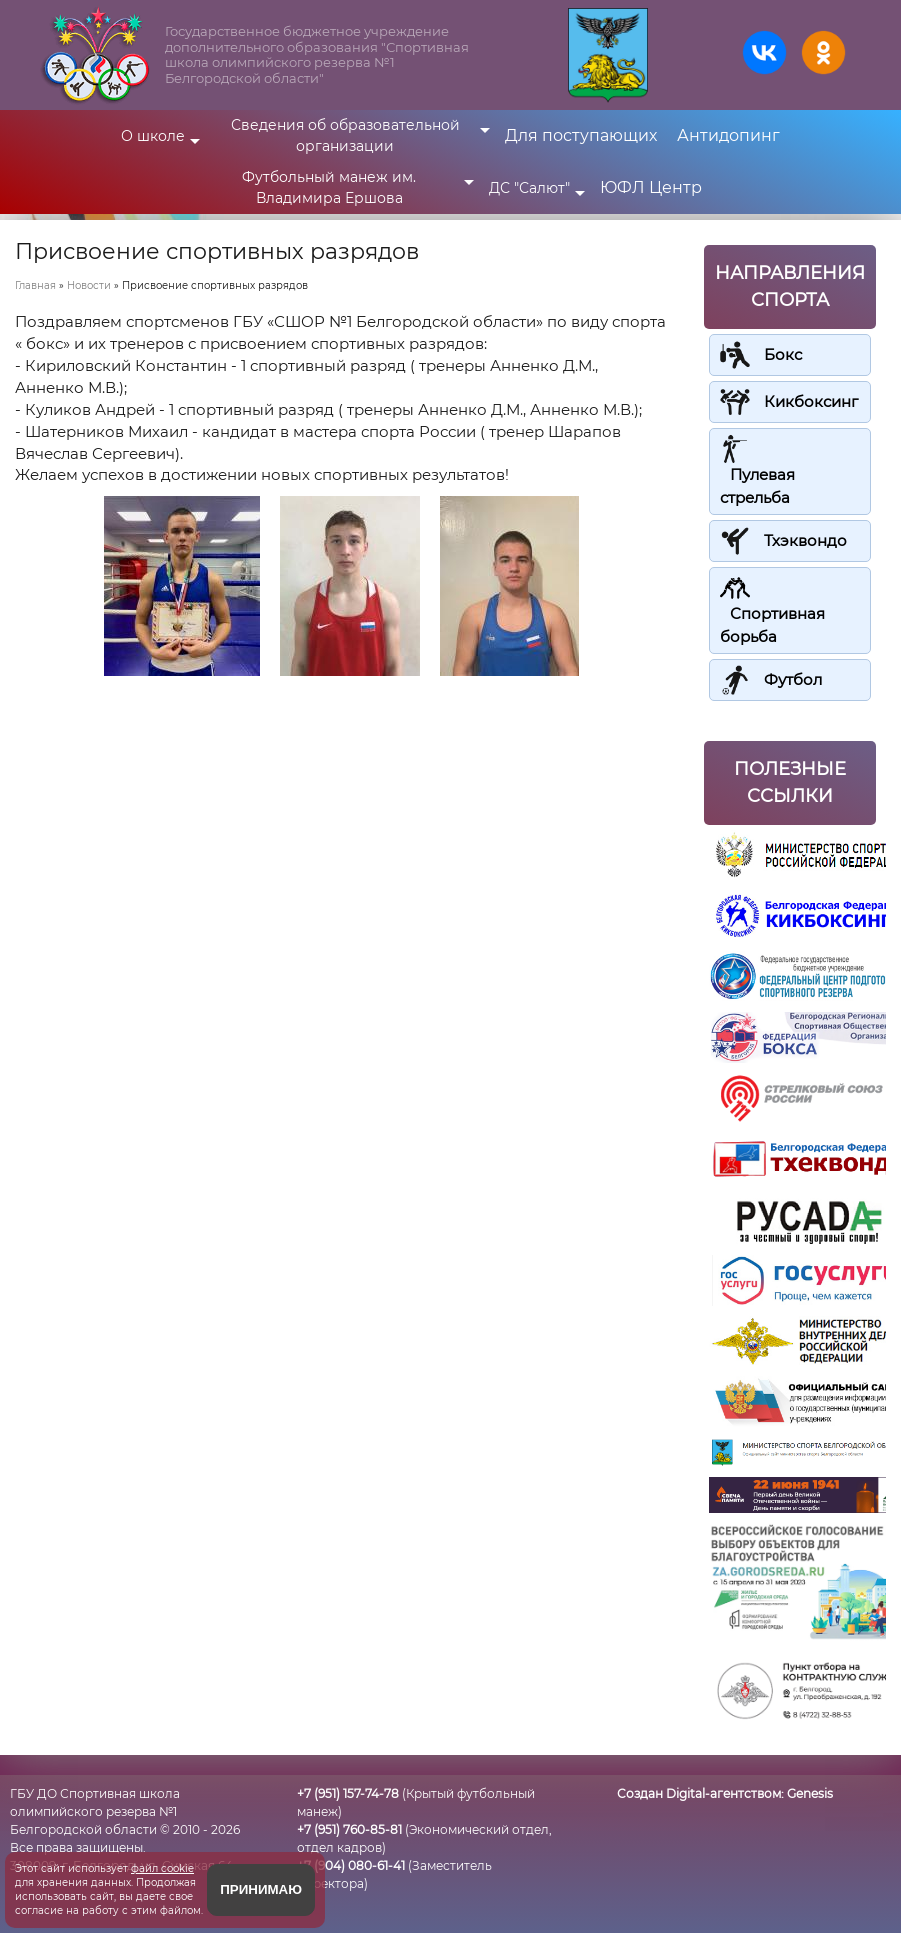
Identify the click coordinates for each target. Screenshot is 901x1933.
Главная (35, 285)
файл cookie (162, 1868)
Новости (89, 285)
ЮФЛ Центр (651, 187)
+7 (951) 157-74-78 (348, 1793)
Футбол (793, 679)
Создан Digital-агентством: (725, 1793)
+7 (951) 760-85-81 (349, 1829)
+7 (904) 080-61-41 (351, 1865)
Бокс (783, 354)
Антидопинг (728, 135)
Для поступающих (581, 135)
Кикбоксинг (811, 401)
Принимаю (261, 1889)
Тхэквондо (805, 540)
